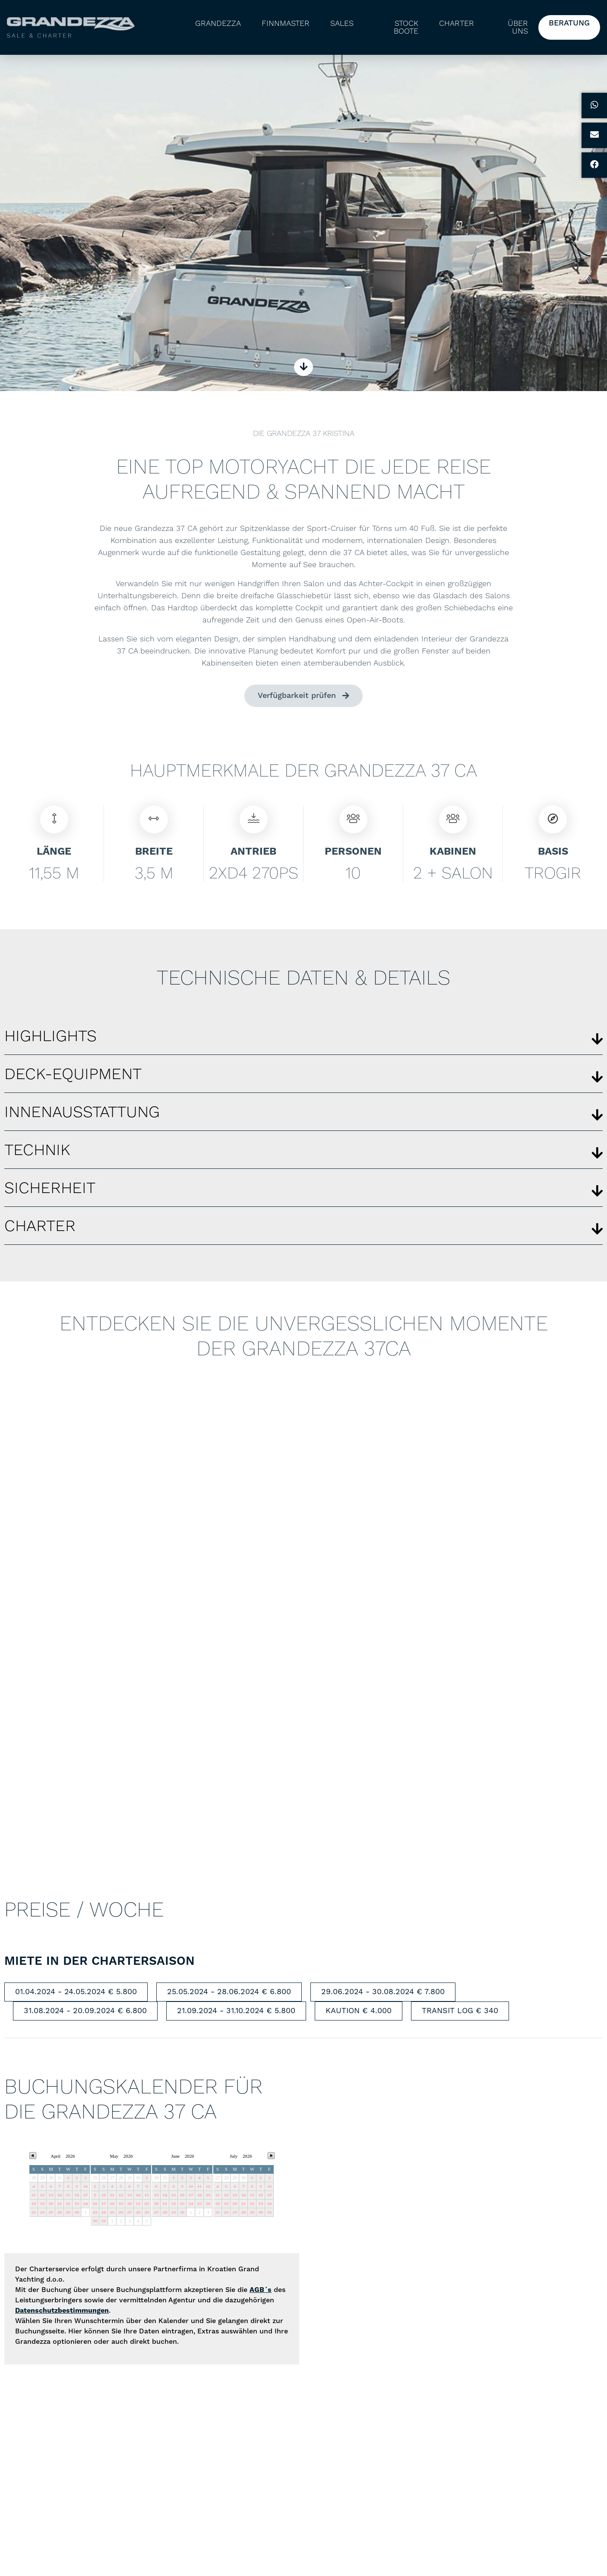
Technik (37, 1152)
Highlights (50, 1038)
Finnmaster (286, 23)
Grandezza (218, 23)
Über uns (518, 27)
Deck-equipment (73, 1076)
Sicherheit (49, 1190)
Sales (342, 23)
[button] (303, 1039)
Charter (456, 23)
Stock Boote (406, 27)
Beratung (569, 23)
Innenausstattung (82, 1114)
